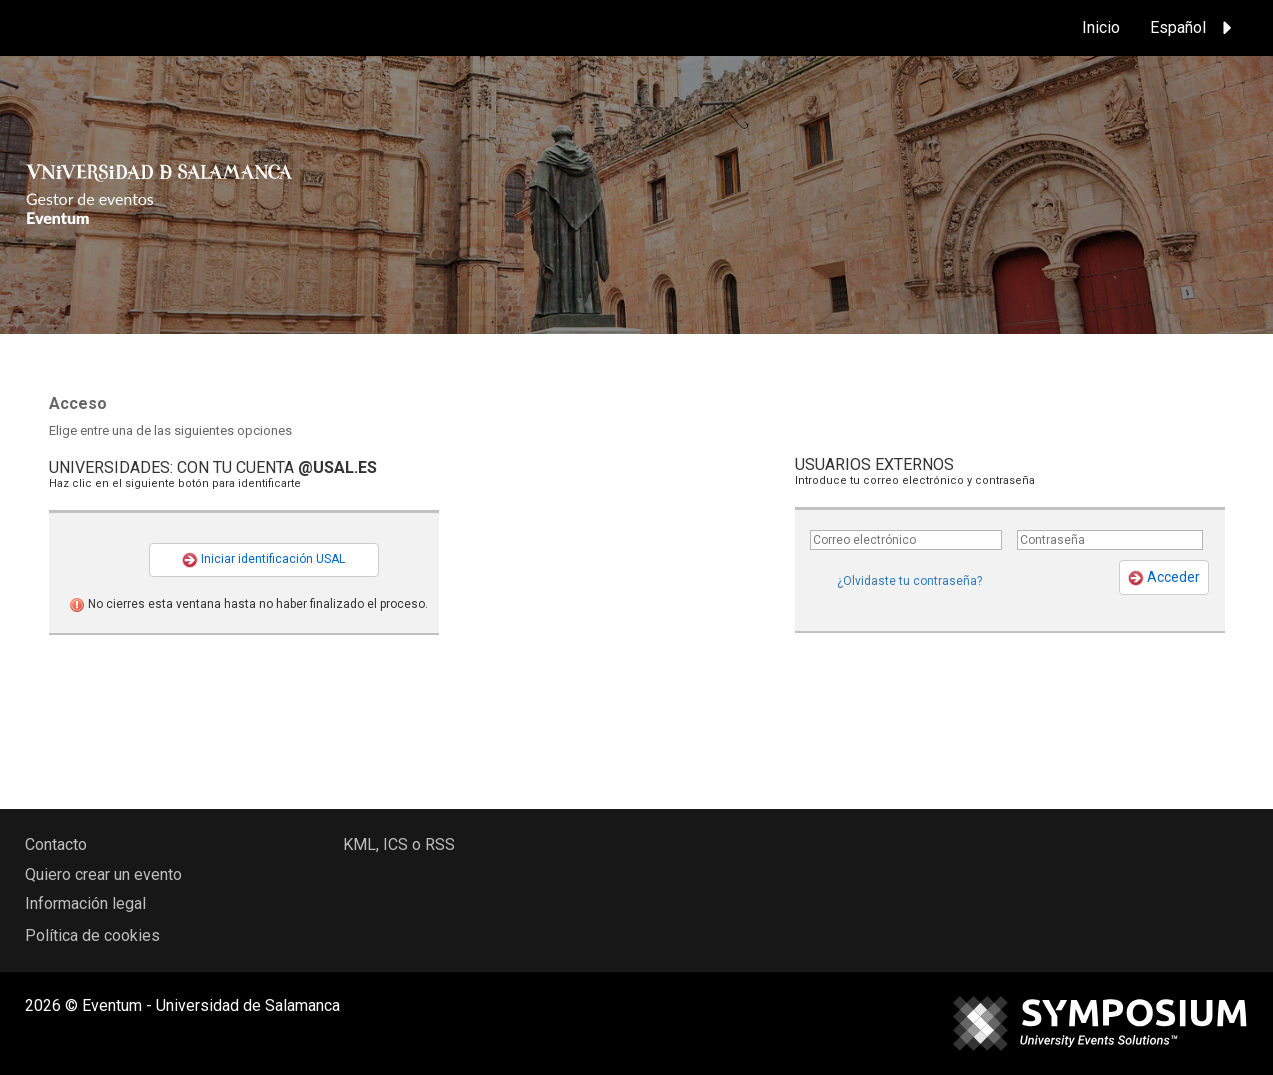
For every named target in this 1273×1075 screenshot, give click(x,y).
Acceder (1164, 577)
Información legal (85, 903)
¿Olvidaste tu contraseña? (909, 581)
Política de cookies (92, 935)
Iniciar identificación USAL (263, 560)
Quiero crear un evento (103, 874)
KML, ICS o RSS (399, 844)
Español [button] (1194, 28)
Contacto (56, 844)
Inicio (1101, 27)
